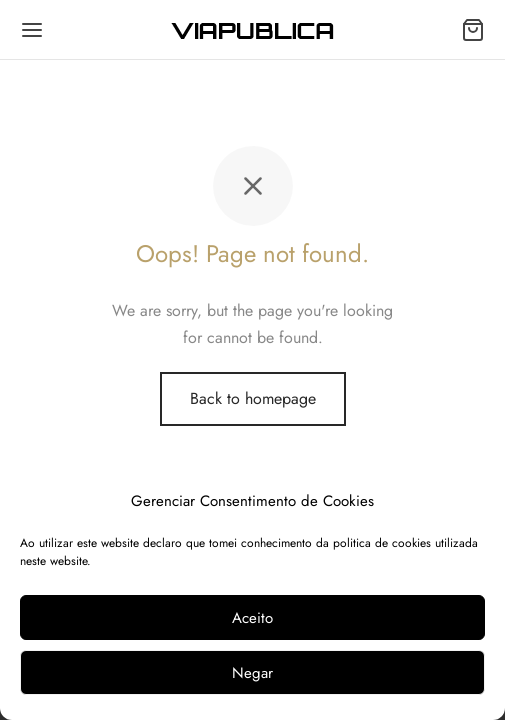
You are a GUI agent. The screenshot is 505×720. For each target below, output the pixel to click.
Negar (252, 673)
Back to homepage (253, 398)
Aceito (252, 618)
